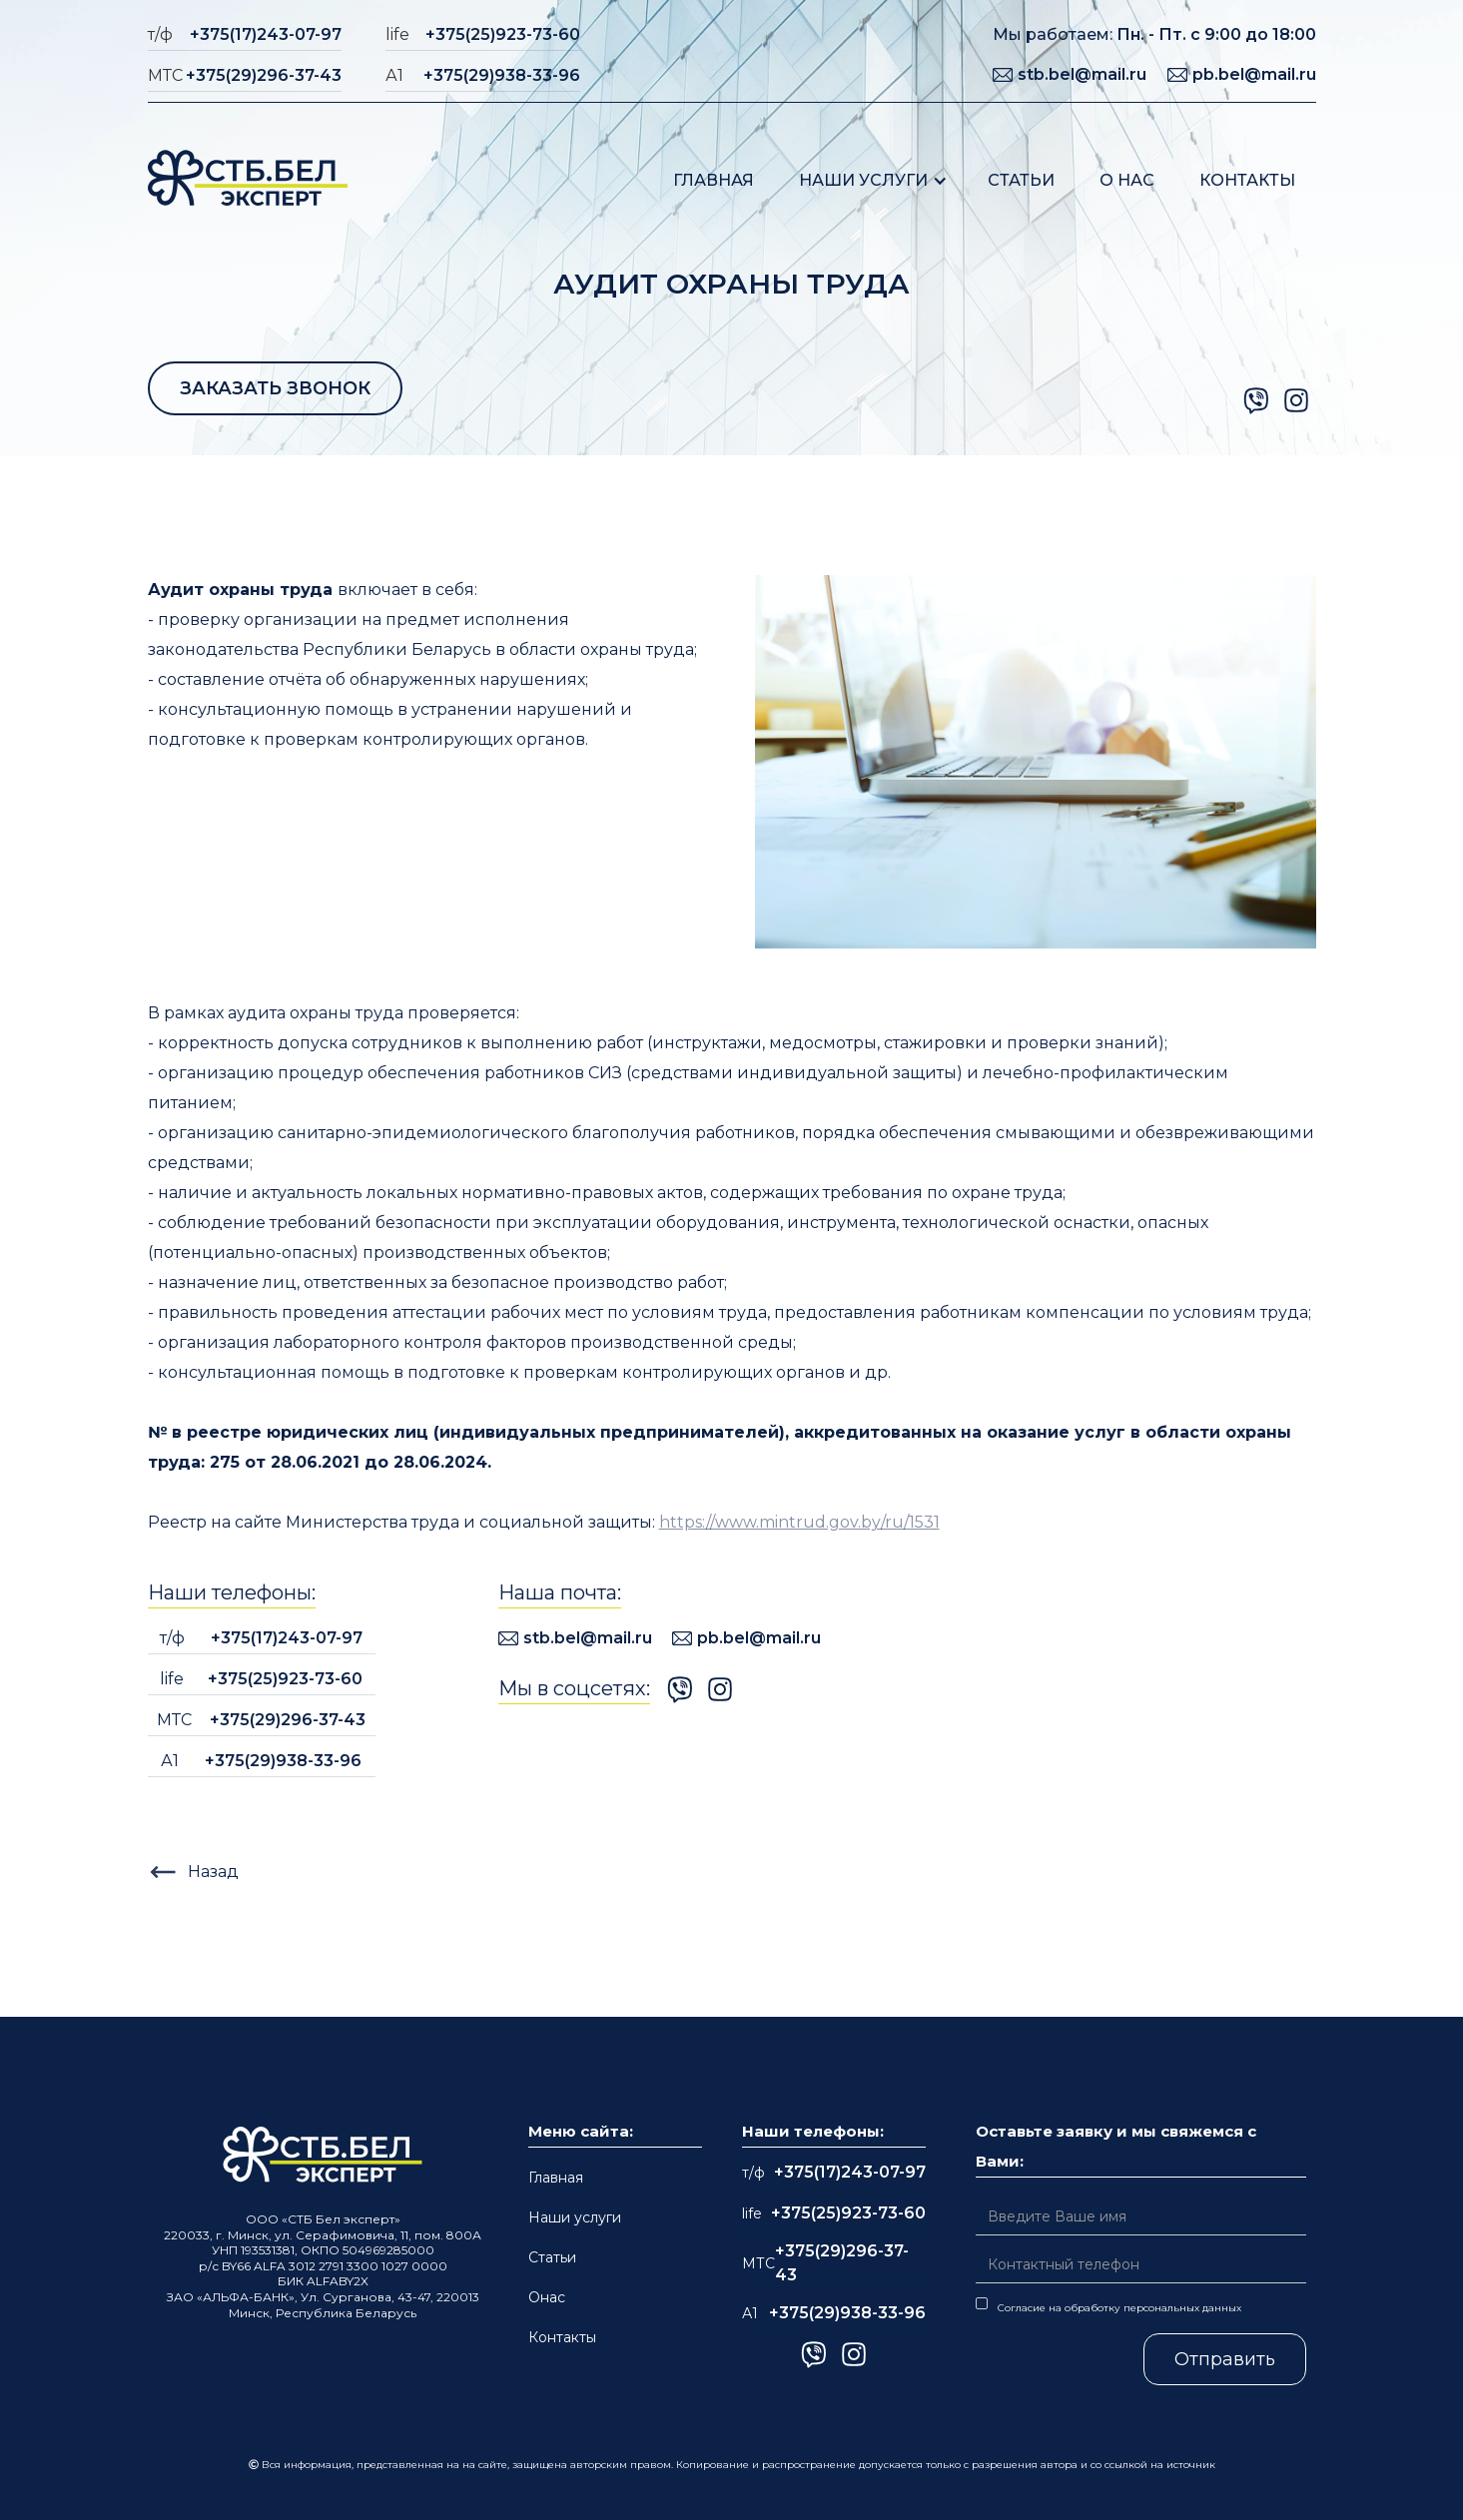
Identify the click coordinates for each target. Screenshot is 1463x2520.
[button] (873, 180)
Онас (546, 2297)
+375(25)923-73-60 (502, 34)
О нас (1126, 180)
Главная (713, 180)
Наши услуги (863, 180)
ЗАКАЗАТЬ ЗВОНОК (275, 388)
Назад (213, 1871)
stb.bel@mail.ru (1082, 74)
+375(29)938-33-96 (501, 75)
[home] (248, 180)
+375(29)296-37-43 (264, 75)
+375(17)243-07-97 (266, 34)
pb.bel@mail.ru (1254, 74)
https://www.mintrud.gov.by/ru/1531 (799, 1522)
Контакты (1247, 180)
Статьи (1021, 180)
